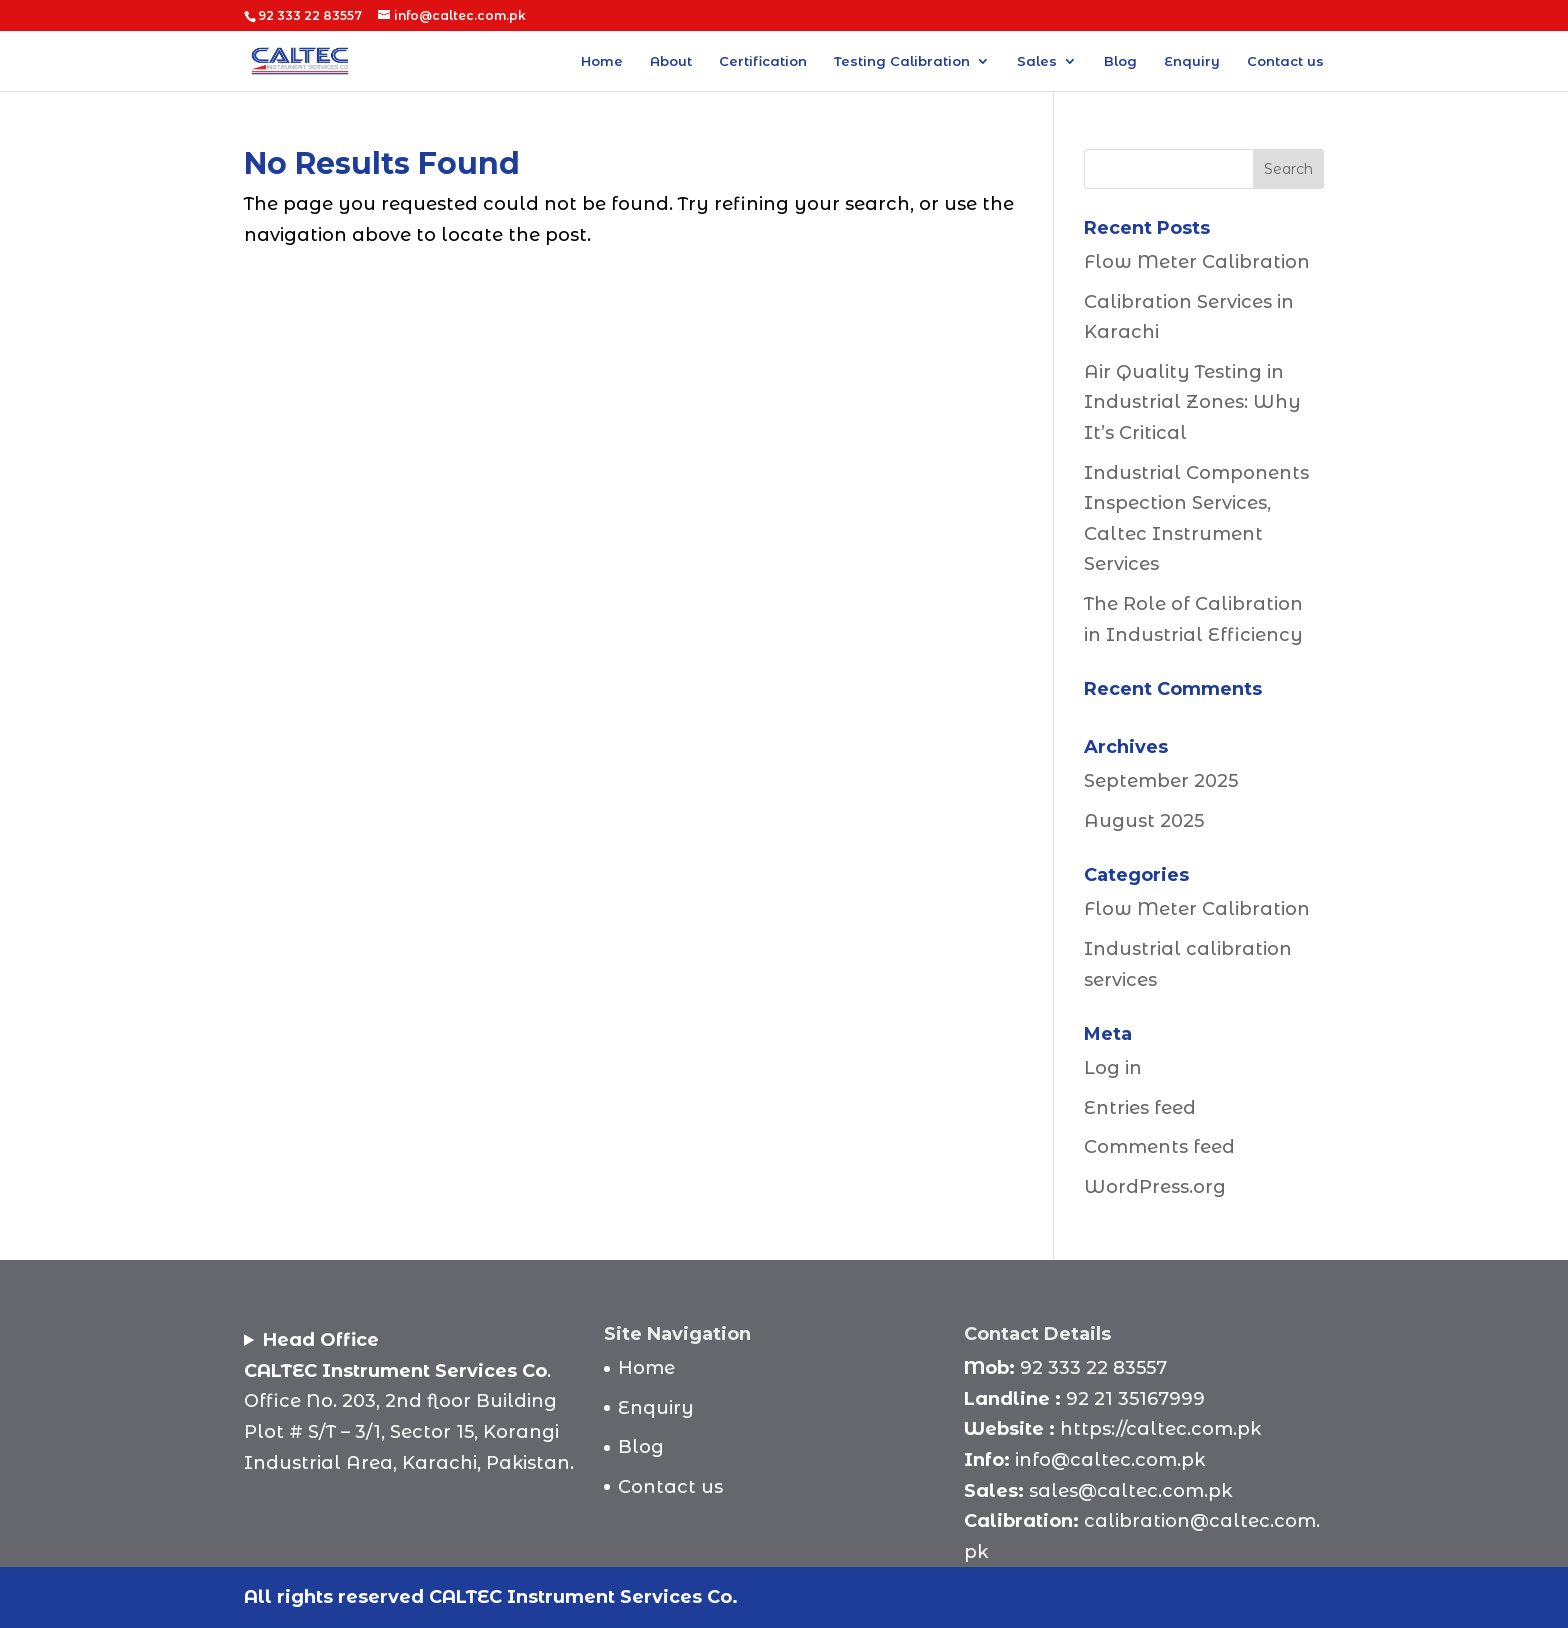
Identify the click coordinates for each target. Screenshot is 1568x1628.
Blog (1120, 61)
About (671, 61)
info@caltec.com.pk (1110, 1460)
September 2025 (1161, 781)
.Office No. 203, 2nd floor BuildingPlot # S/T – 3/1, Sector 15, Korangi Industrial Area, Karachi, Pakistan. (409, 1401)
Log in (1113, 1068)
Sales (1037, 61)
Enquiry (1192, 61)
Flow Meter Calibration (1197, 262)
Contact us (1285, 61)
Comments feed (1159, 1147)
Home (602, 61)
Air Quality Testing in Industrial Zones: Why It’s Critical (1192, 402)
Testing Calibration (902, 61)
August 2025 (1144, 821)
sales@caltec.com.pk (1130, 1491)
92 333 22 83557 (1093, 1368)
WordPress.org (1155, 1187)
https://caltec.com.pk (1160, 1429)
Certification (763, 61)
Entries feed (1140, 1108)
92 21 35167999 (1135, 1399)
